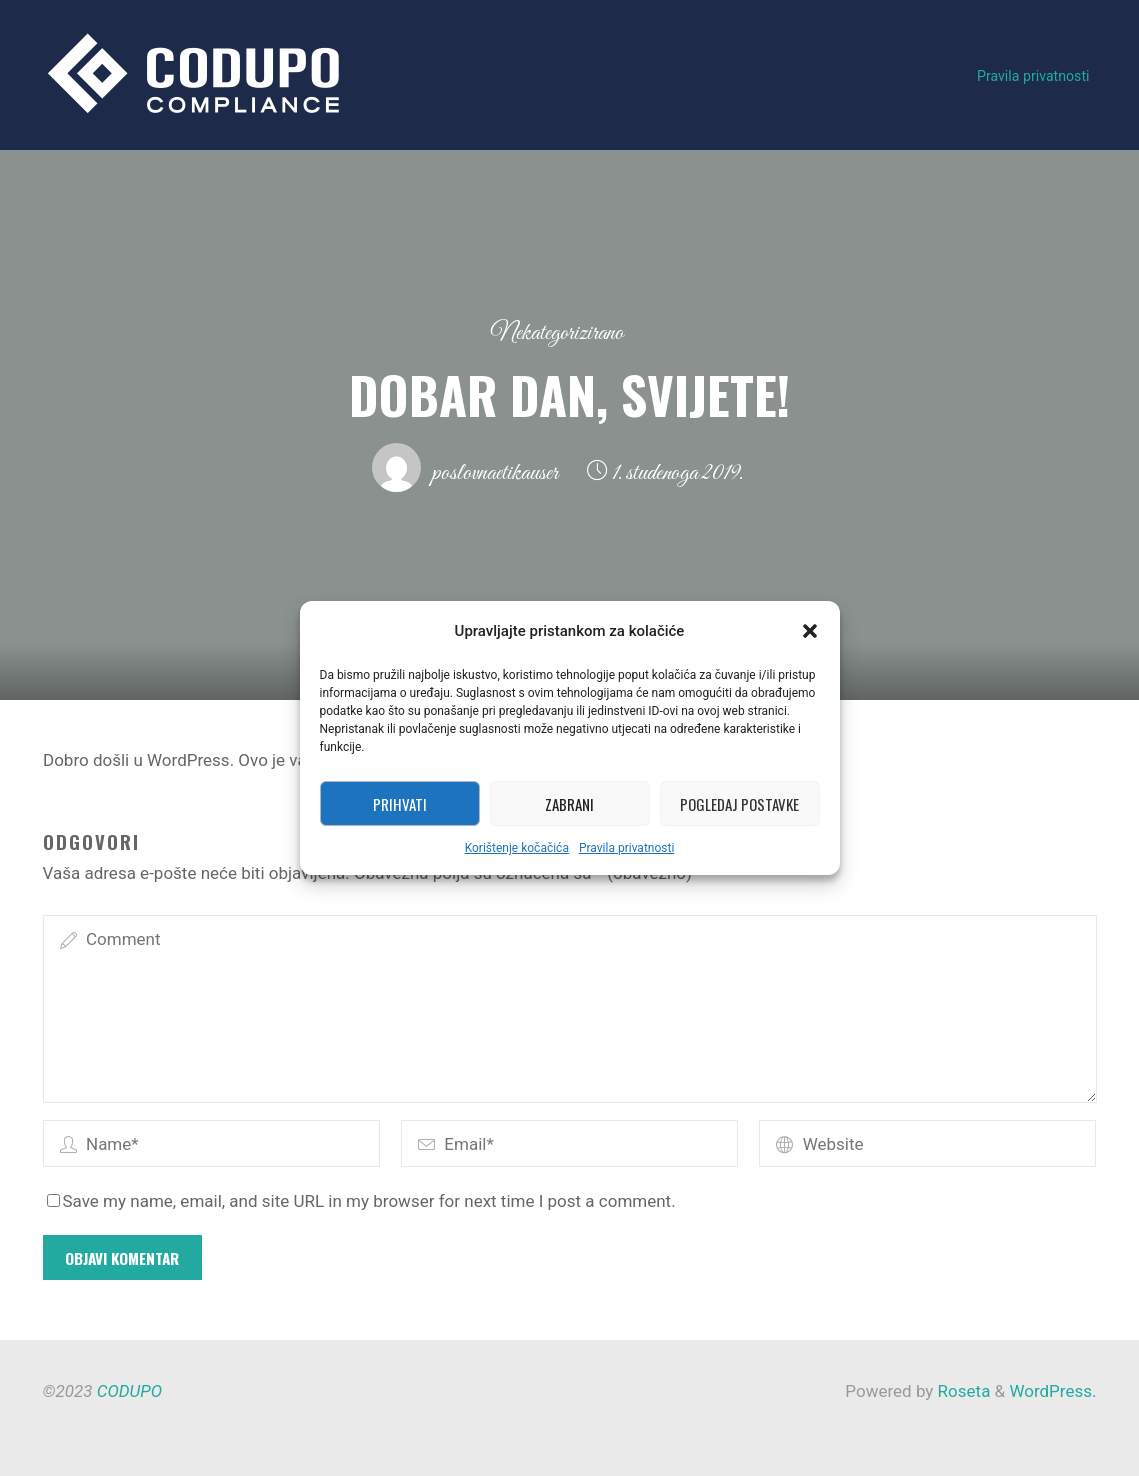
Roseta (961, 1391)
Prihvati (400, 804)
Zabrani (569, 804)
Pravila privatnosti (626, 848)
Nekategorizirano (557, 333)
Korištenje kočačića (517, 848)
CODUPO (129, 1391)
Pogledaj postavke (739, 804)
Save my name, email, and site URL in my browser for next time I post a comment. (361, 1201)
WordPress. (1052, 1391)
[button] (810, 631)
